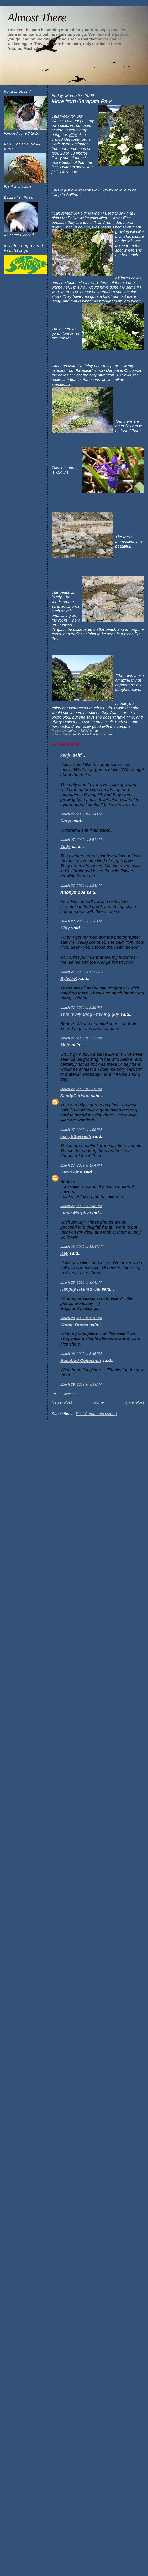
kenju (66, 755)
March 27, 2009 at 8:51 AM (81, 840)
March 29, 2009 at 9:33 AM (81, 1384)
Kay (64, 1253)
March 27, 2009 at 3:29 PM (81, 1089)
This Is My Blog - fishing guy (89, 1014)
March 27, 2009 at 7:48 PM (81, 1206)
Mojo (65, 1044)
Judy (65, 846)
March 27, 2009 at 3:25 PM (81, 1038)
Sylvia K (68, 978)
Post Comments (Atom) (96, 1413)
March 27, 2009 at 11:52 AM (82, 972)
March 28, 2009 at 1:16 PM (81, 1318)
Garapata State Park (77, 734)
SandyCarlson (75, 1095)
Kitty (73, 134)
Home (98, 1402)
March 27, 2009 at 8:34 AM (81, 814)
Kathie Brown (74, 1324)
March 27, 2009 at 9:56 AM (81, 921)
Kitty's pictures (103, 734)
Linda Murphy (74, 1212)
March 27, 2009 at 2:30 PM (81, 1008)
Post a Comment (65, 1394)
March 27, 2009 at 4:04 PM (81, 1165)
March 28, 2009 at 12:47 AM (82, 1247)
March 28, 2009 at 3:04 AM (81, 1282)
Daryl (65, 820)
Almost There (36, 17)
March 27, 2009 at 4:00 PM (81, 1130)
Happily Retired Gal (80, 1289)
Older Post (134, 1402)
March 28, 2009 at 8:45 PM (81, 1354)
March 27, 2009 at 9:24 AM (81, 886)
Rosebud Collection (80, 1360)
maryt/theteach (75, 1136)
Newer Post (62, 1402)
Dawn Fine (71, 1172)
